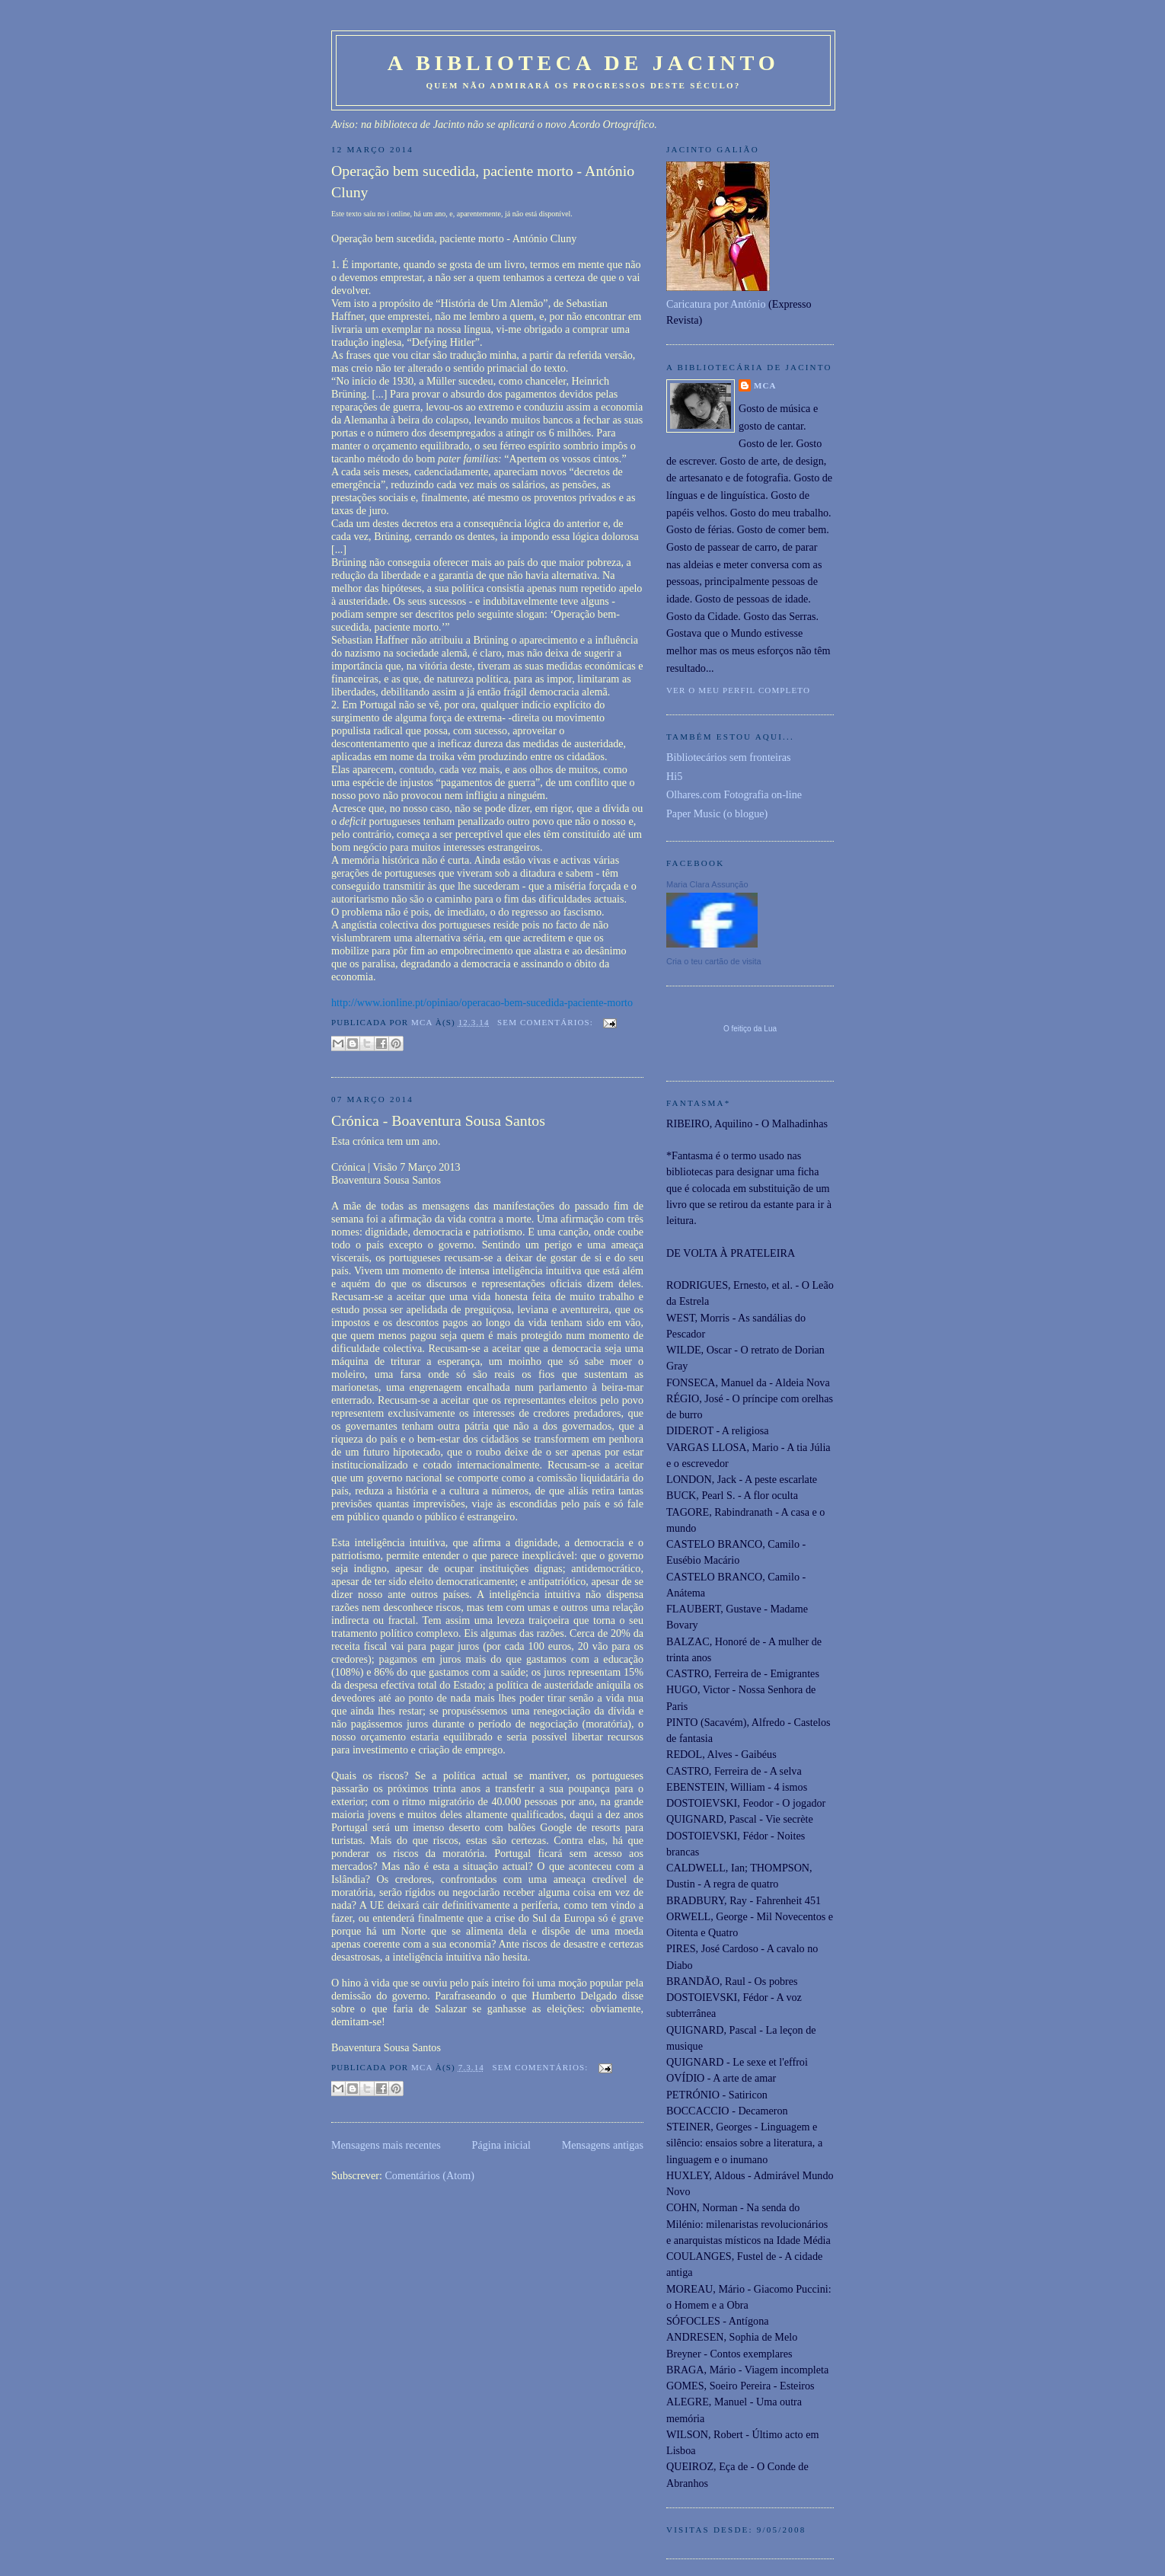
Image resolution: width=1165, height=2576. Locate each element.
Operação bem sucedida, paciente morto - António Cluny (482, 181)
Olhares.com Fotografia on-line (734, 794)
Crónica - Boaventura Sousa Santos (438, 1120)
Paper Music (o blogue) (717, 813)
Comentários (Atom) (429, 2175)
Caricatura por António (716, 304)
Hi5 (674, 776)
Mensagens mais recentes (386, 2145)
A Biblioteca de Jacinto (584, 63)
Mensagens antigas (602, 2145)
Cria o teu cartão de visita (713, 961)
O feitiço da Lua (750, 1028)
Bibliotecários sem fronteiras (728, 757)
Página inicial (501, 2145)
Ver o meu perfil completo (738, 690)
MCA (765, 385)
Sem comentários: (546, 1022)
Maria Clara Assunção (707, 884)
